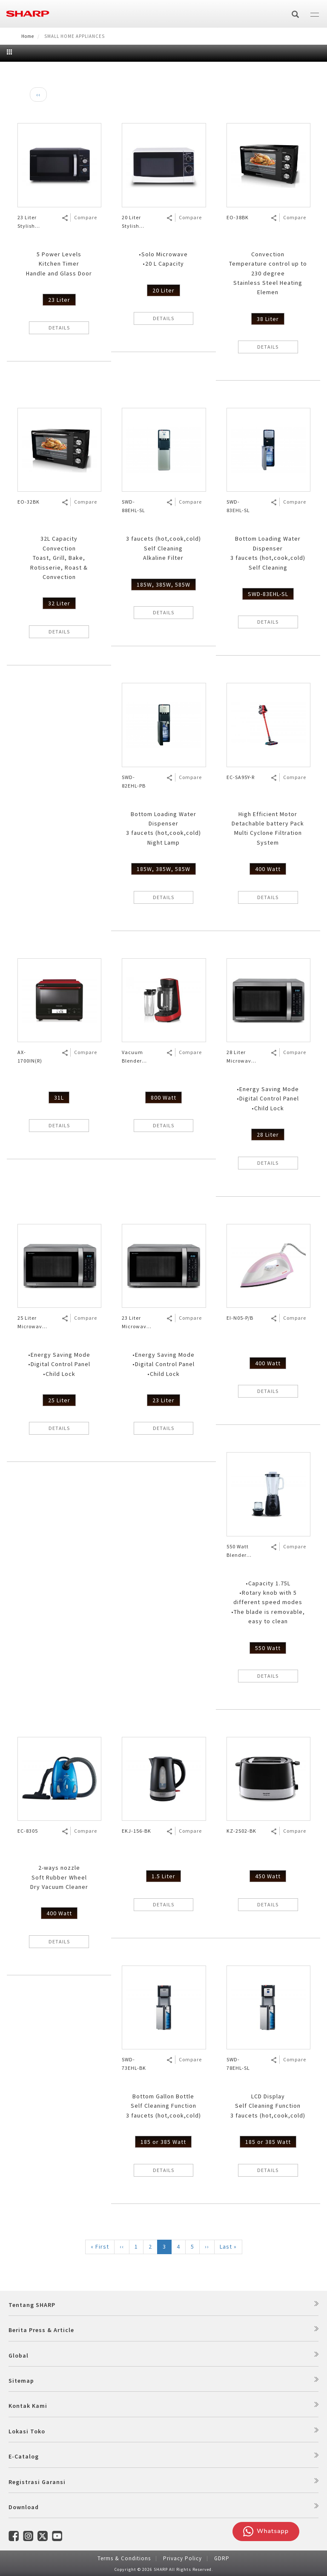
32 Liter (59, 603)
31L (59, 1097)
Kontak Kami (28, 2406)
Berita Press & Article (41, 2330)
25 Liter (59, 1400)
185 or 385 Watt (163, 2142)
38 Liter (268, 319)
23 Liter (59, 300)
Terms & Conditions (124, 2558)
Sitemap (21, 2380)
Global (19, 2355)
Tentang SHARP (32, 2305)
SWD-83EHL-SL (268, 594)
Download (24, 2507)
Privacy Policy (182, 2558)
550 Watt (268, 1648)
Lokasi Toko (27, 2431)
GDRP (221, 2558)
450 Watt (268, 1876)
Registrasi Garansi (37, 2482)
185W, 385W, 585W (163, 584)
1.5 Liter (163, 1876)
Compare (85, 217)
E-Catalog (24, 2456)
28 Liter (268, 1134)
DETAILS (59, 327)
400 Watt (268, 869)
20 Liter (163, 290)
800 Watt (163, 1097)
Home (27, 36)
